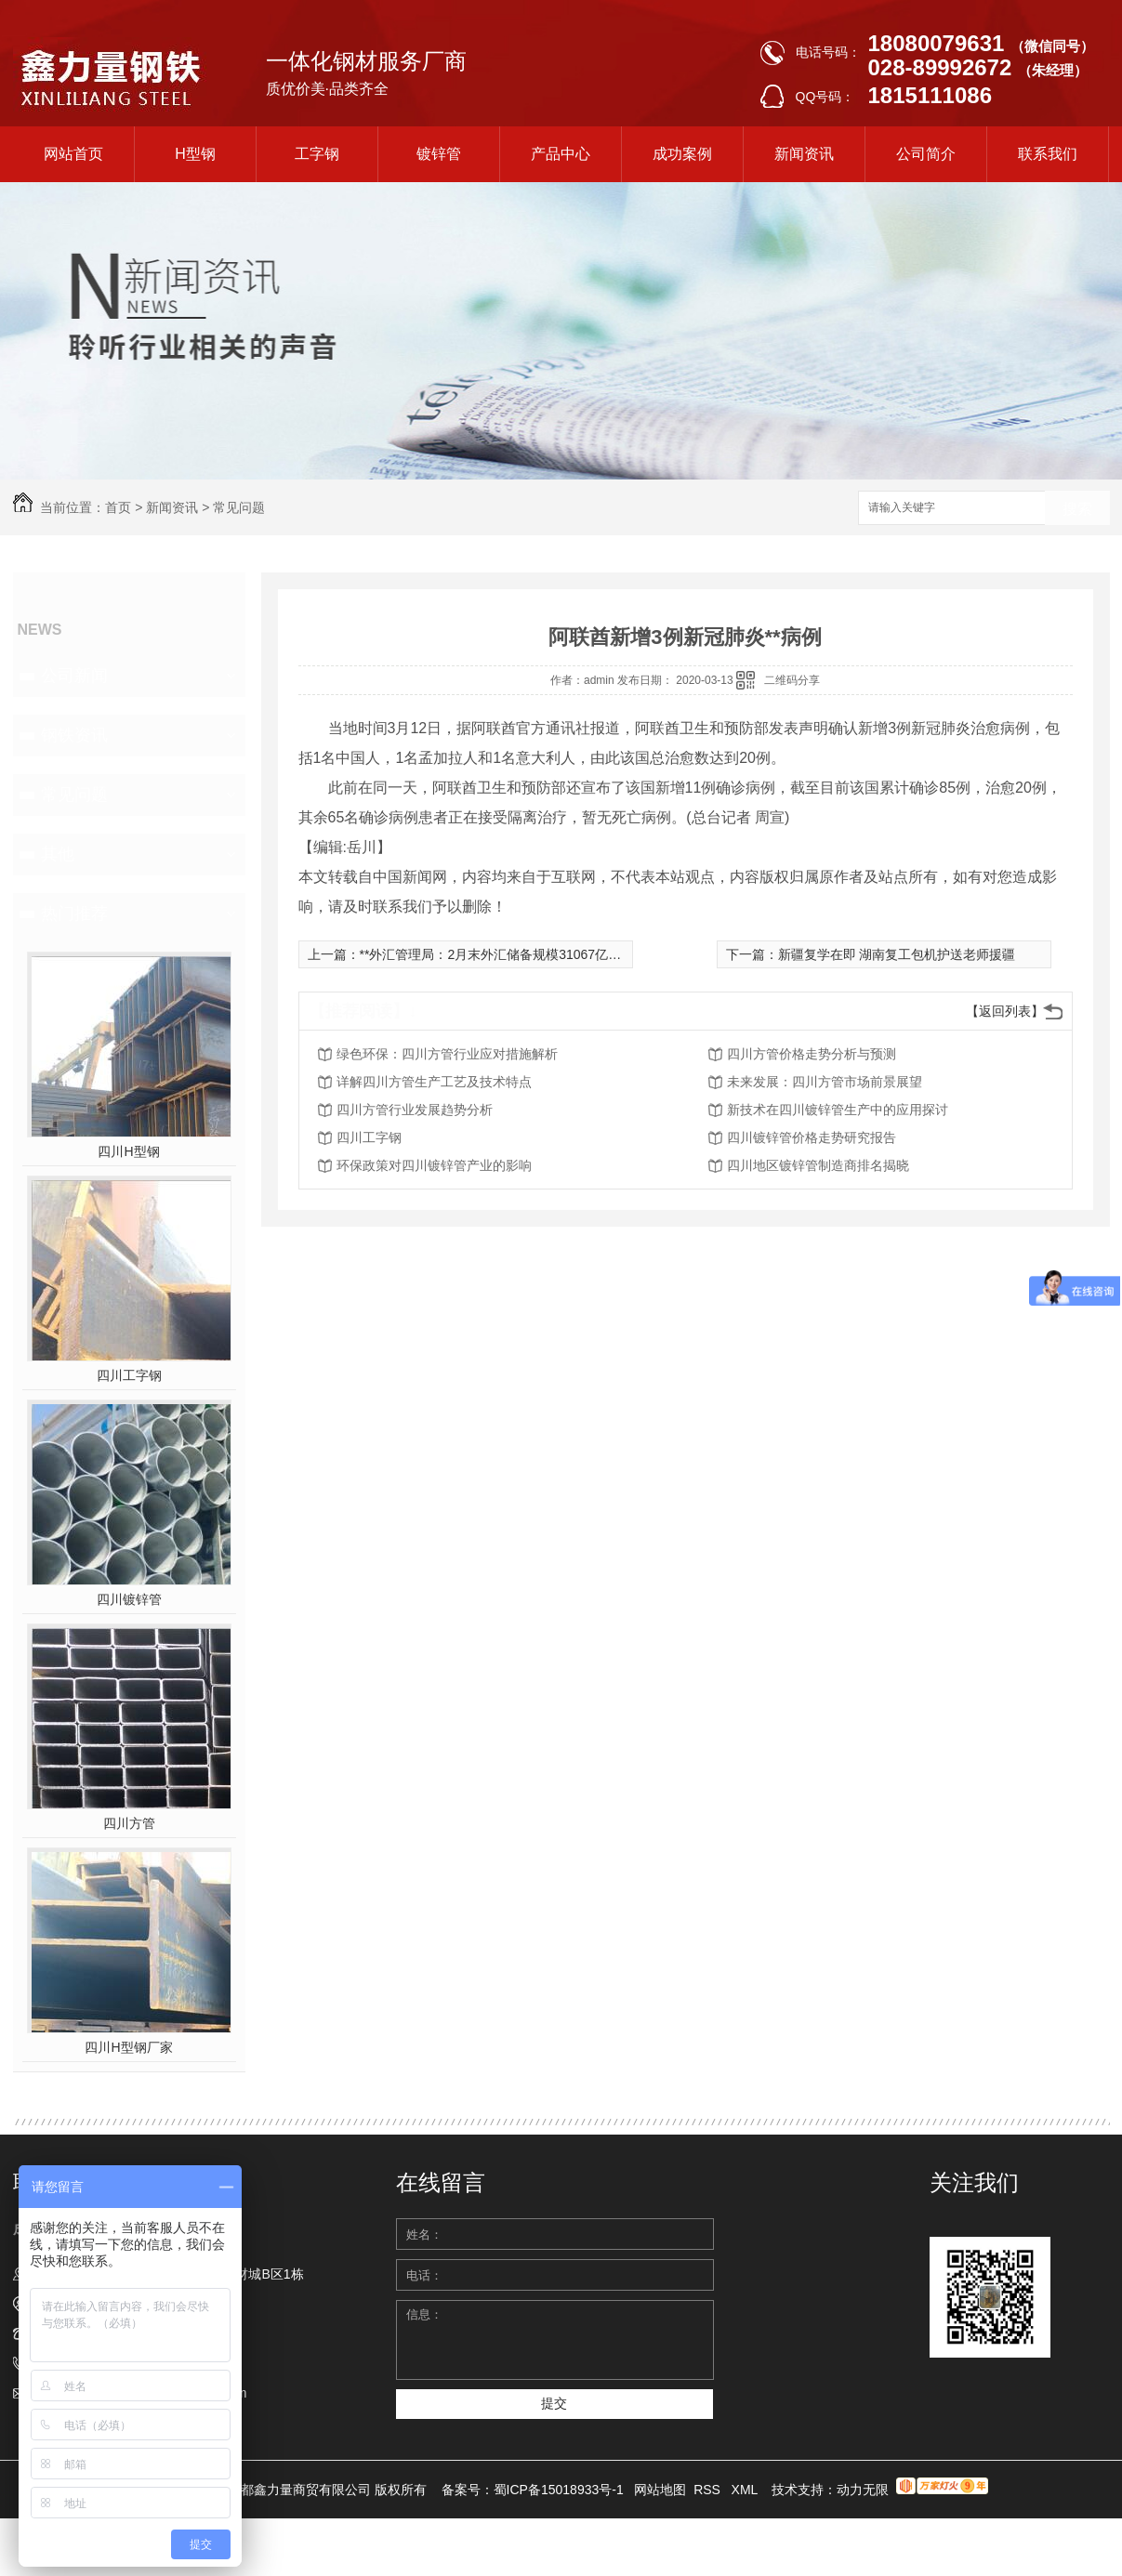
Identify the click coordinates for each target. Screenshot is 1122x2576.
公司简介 (926, 154)
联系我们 (1047, 154)
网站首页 (73, 154)
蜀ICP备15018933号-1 (559, 2489)
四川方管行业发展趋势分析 (415, 1109)
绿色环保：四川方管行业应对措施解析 (447, 1053)
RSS (708, 2489)
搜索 (1077, 509)
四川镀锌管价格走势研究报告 (811, 1137)
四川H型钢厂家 (128, 2047)
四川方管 (129, 1823)
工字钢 (317, 154)
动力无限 (863, 2489)
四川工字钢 (129, 1375)
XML (746, 2489)
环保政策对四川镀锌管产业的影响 (434, 1165)
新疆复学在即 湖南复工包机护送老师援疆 (897, 954)
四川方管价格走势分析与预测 (811, 1053)
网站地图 (660, 2489)
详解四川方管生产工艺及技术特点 (434, 1081)
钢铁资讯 (74, 735)
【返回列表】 (1005, 1011)
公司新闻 (74, 675)
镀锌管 (438, 154)
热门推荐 (74, 913)
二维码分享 (792, 680)
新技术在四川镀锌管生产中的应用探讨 (837, 1109)
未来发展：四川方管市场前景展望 (824, 1081)
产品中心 (560, 154)
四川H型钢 (128, 1151)
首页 (118, 507)
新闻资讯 (804, 154)
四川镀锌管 (129, 1599)
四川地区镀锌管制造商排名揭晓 (818, 1165)
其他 (57, 854)
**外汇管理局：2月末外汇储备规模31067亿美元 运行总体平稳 (538, 954)
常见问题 (239, 507)
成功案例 (682, 154)
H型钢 (195, 154)
